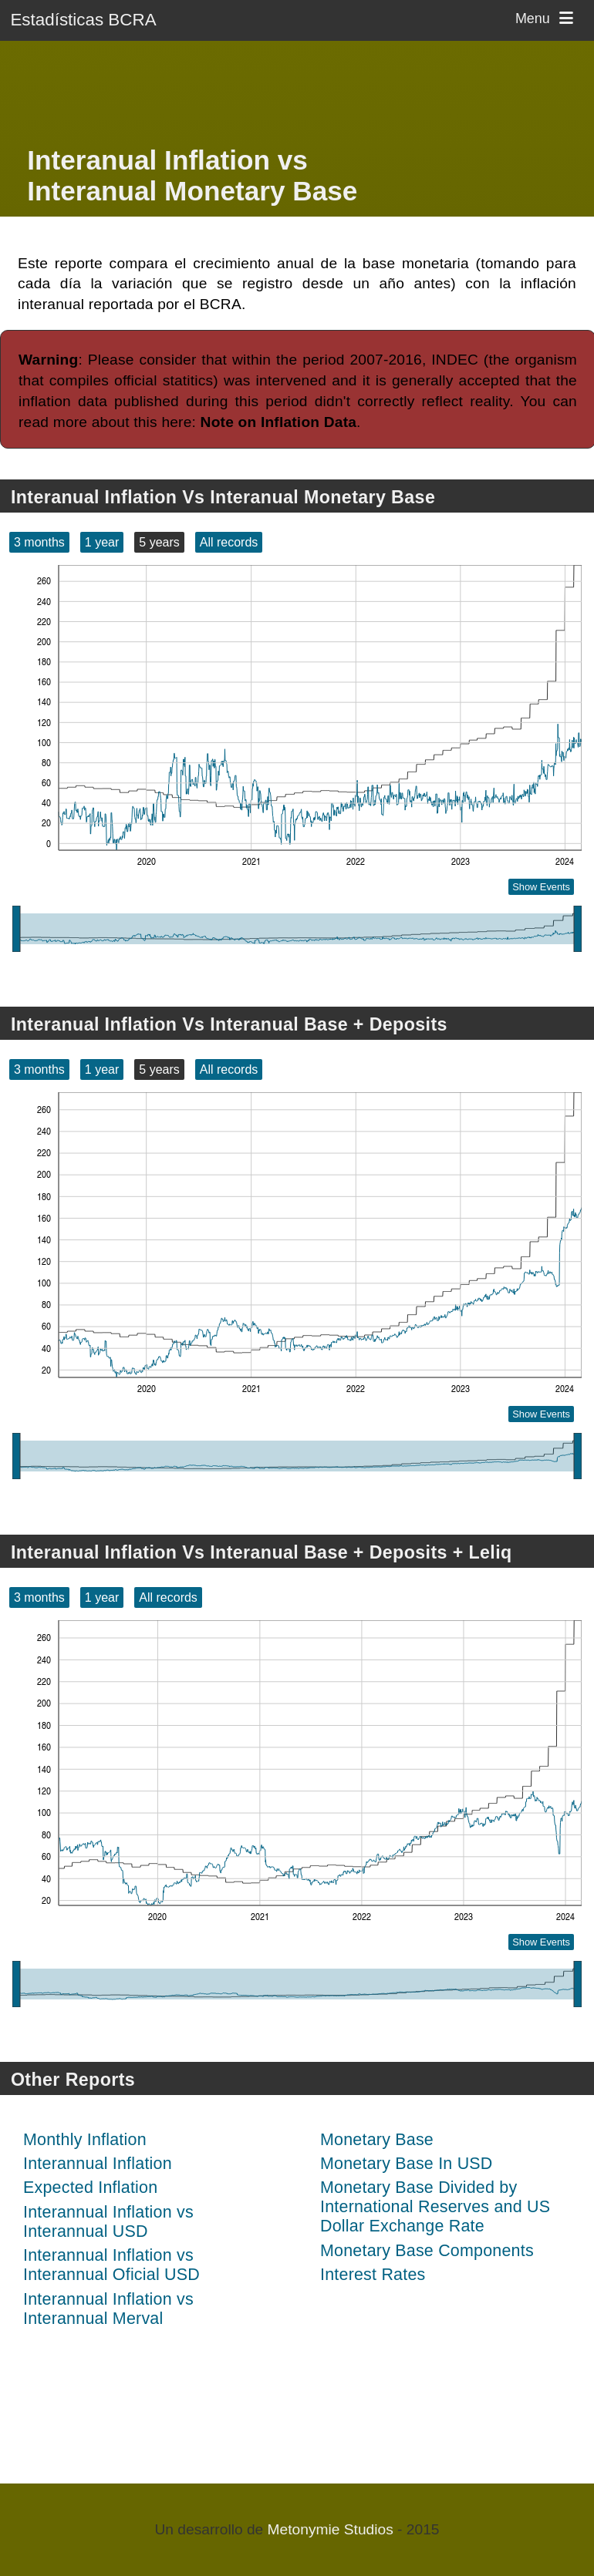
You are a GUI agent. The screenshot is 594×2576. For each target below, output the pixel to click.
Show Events (541, 887)
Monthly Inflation (85, 2139)
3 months (39, 542)
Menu (547, 18)
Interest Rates (372, 2274)
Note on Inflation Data (279, 422)
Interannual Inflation (97, 2163)
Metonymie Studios (330, 2529)
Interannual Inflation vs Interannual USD (108, 2222)
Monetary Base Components (427, 2250)
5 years (159, 542)
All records (229, 542)
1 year (102, 542)
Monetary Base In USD (406, 2163)
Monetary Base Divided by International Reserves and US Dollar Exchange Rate (435, 2206)
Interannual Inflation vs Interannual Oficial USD (111, 2265)
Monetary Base (377, 2139)
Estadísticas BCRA (83, 19)
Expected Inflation (90, 2187)
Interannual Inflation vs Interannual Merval (108, 2309)
